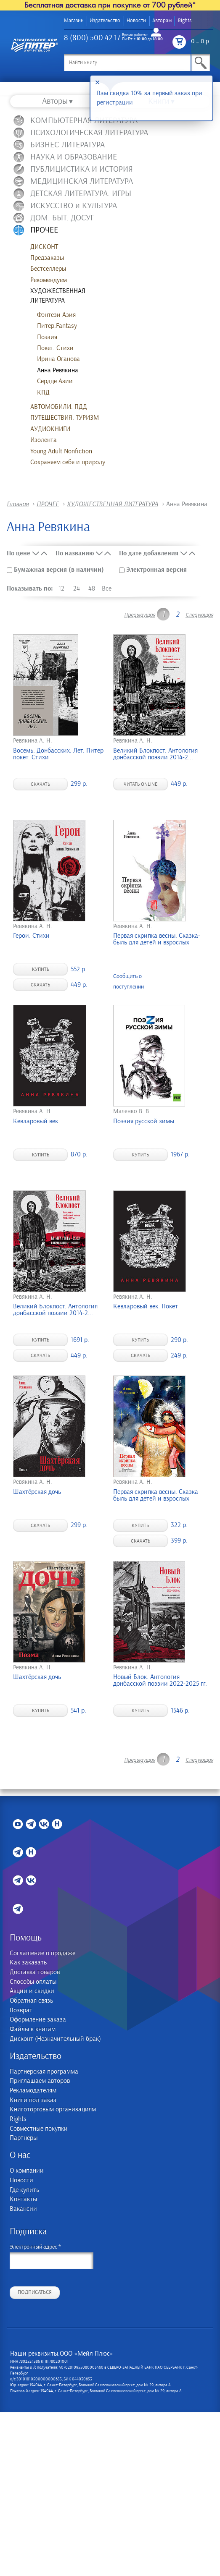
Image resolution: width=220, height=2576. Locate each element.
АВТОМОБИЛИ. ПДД (58, 407)
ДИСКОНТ (44, 247)
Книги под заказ (33, 2100)
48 (91, 588)
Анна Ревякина (57, 370)
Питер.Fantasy (57, 326)
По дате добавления (148, 553)
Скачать (40, 784)
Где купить (24, 2190)
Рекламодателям (33, 2091)
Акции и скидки (32, 1991)
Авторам (162, 21)
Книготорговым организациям (53, 2109)
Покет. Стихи (55, 348)
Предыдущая (139, 615)
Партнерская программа (44, 2072)
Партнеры (23, 2138)
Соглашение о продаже (42, 1953)
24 (76, 588)
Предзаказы (47, 258)
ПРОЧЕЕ (48, 504)
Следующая (199, 615)
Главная (18, 504)
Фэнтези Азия (56, 315)
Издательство (105, 21)
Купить (40, 969)
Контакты (23, 2199)
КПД (43, 392)
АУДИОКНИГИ (50, 429)
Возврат (21, 2010)
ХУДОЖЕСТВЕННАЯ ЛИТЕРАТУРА (57, 295)
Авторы (55, 101)
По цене (18, 553)
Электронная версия (153, 569)
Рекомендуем (48, 280)
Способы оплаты (33, 1982)
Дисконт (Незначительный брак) (55, 2039)
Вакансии (23, 2209)
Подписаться (35, 2292)
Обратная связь (31, 2001)
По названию (75, 553)
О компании (27, 2171)
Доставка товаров (35, 1972)
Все (106, 588)
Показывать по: (30, 588)
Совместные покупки (39, 2129)
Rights (184, 21)
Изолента (43, 440)
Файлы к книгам (33, 2029)
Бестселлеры (48, 268)
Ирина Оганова (58, 359)
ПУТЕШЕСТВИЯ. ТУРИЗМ (64, 417)
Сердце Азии (55, 381)
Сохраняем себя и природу (67, 462)
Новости (136, 21)
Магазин (74, 21)
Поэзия (47, 337)
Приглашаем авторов (40, 2081)
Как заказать (28, 1963)
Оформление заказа (38, 2020)
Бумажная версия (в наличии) (56, 569)
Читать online (140, 784)
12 (61, 588)
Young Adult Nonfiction (61, 451)
